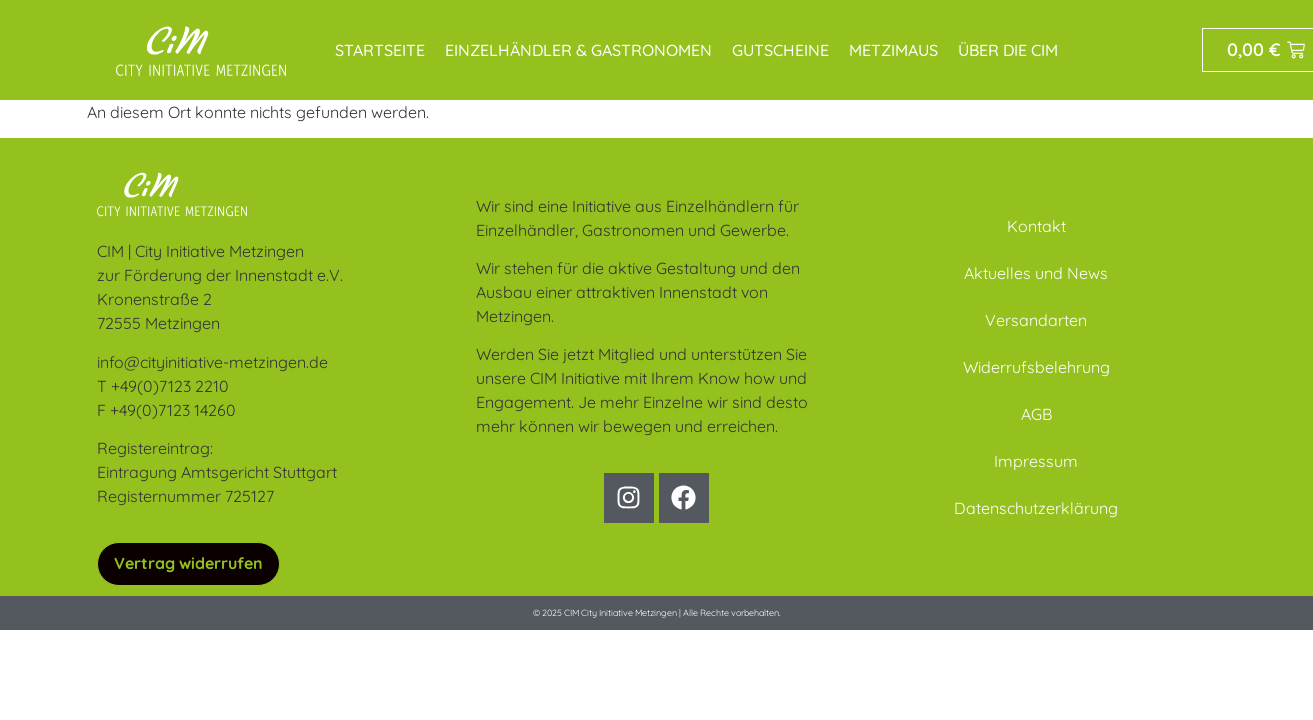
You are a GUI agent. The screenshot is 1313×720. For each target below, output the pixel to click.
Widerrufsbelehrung (1036, 367)
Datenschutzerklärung (1036, 508)
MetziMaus (893, 50)
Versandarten (1036, 320)
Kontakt (1036, 226)
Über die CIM (1008, 50)
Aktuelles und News (1036, 273)
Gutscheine (780, 50)
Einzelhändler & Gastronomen (578, 50)
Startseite (380, 50)
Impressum (1036, 461)
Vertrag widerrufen (188, 563)
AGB (1036, 414)
